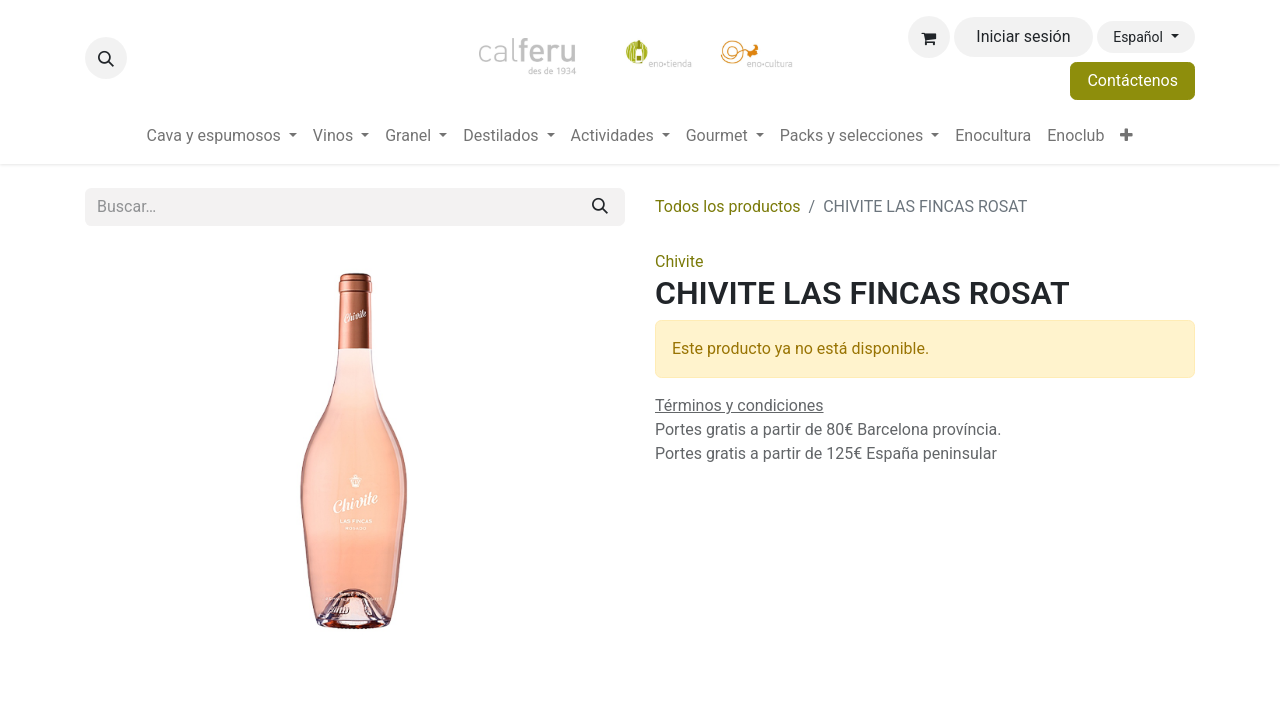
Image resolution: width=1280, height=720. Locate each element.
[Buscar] (600, 207)
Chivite (679, 261)
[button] (106, 58)
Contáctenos (1132, 80)
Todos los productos (728, 206)
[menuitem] (222, 136)
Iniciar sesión (1023, 36)
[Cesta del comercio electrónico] (929, 37)
